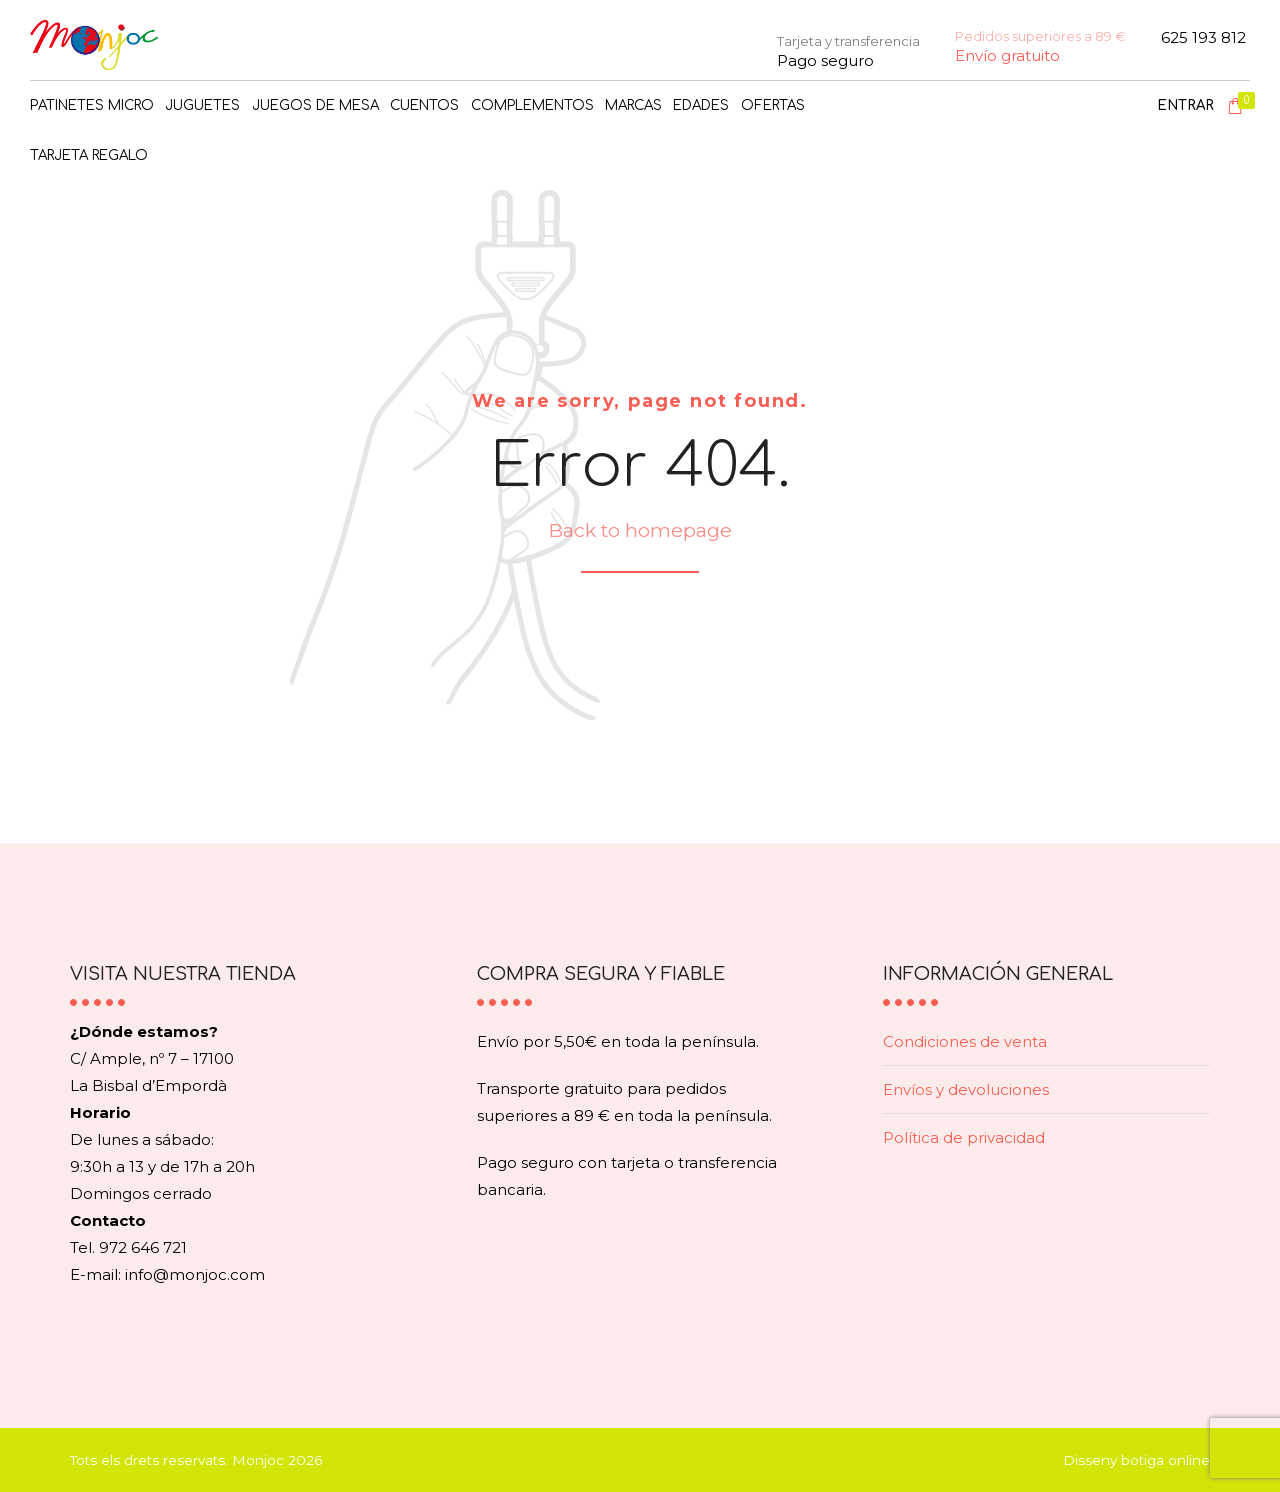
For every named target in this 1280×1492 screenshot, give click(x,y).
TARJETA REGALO (89, 155)
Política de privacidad (964, 1137)
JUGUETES (202, 105)
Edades (701, 105)
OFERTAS (773, 105)
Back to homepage (640, 530)
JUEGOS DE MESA (315, 105)
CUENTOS (424, 105)
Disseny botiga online (1136, 1460)
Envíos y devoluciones (966, 1089)
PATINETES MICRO (92, 105)
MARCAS (633, 105)
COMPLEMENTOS (532, 105)
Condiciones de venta (965, 1041)
